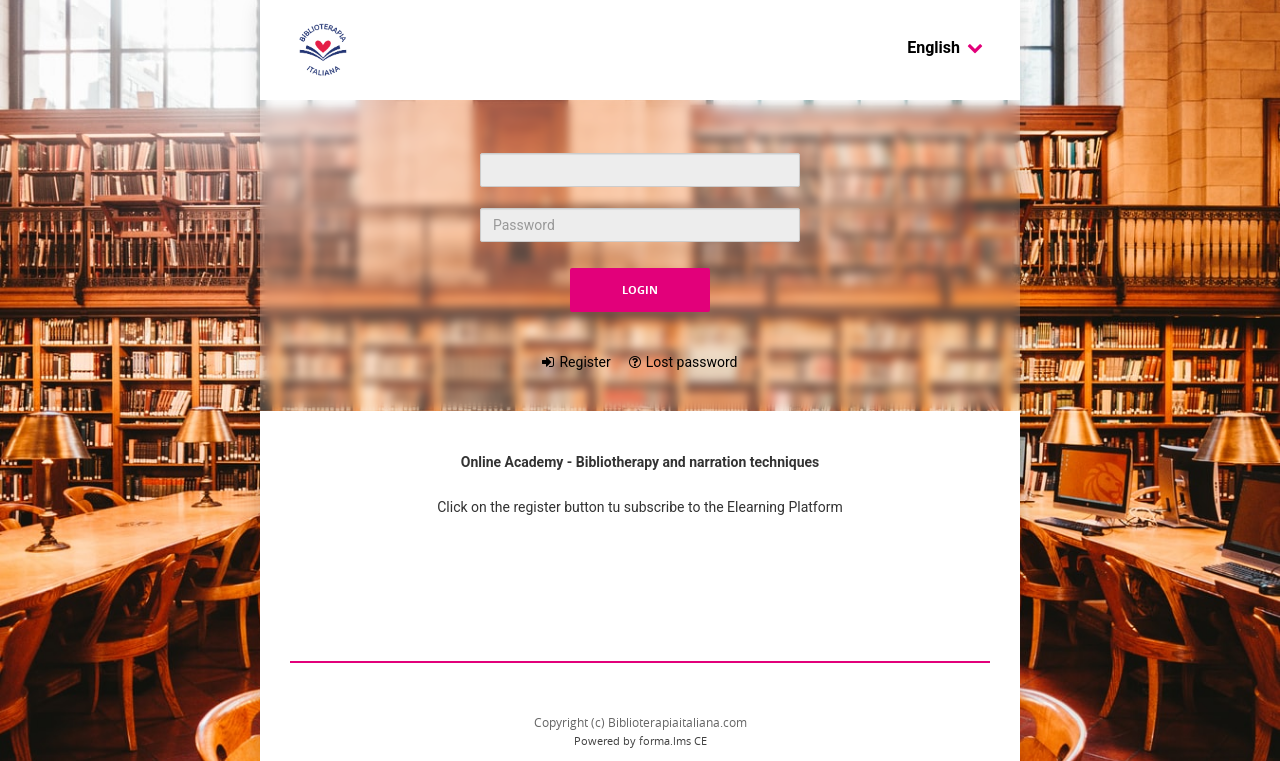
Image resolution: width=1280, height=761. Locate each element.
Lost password (692, 362)
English (945, 47)
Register (584, 362)
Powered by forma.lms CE (640, 740)
